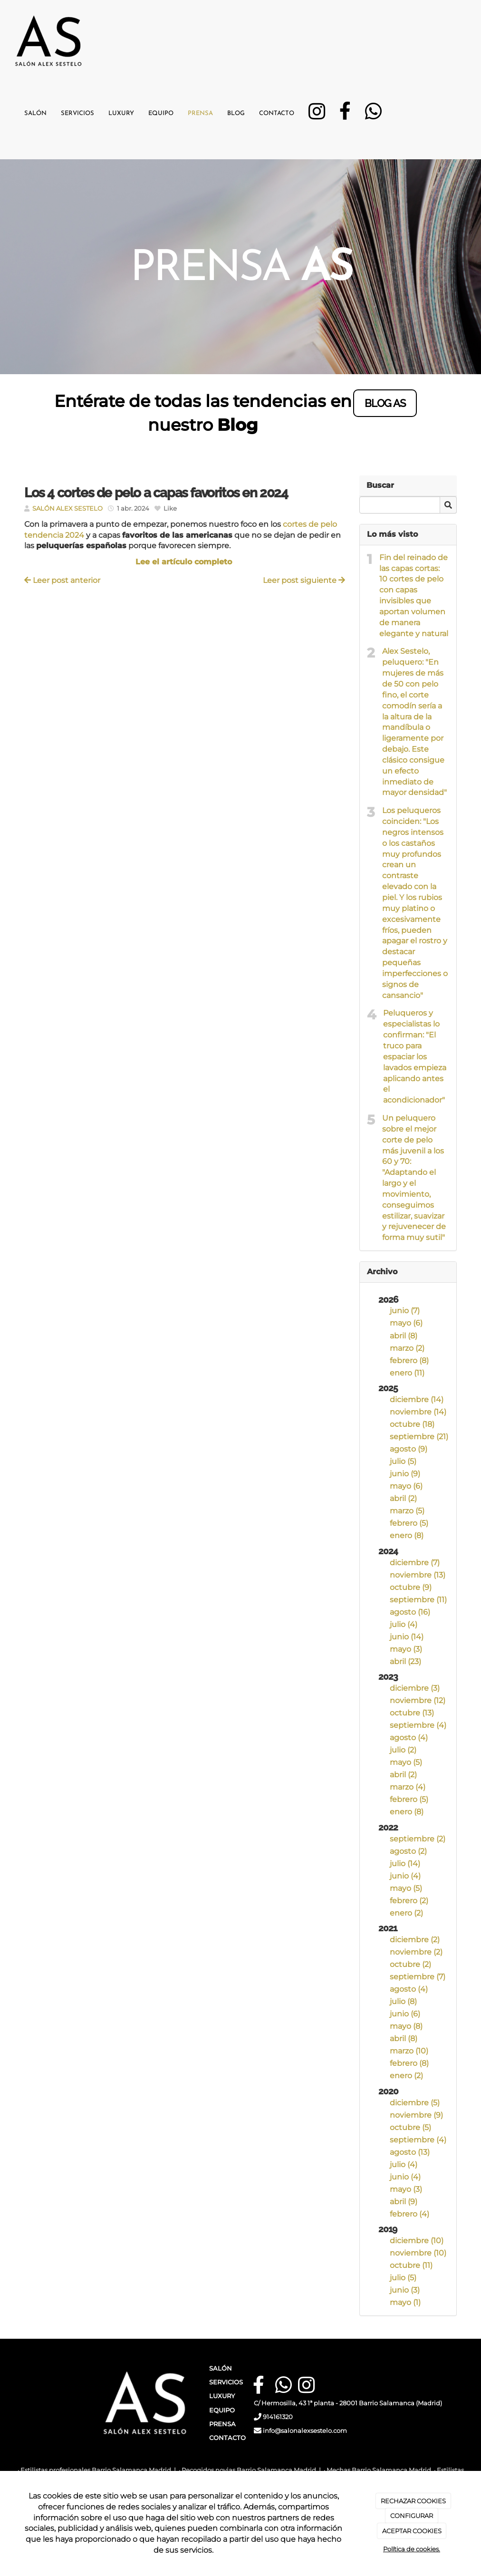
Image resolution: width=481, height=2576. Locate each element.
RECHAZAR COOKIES (413, 2501)
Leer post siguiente (304, 580)
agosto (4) (409, 1737)
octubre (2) (410, 1964)
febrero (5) (409, 1523)
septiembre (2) (417, 1838)
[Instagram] (316, 115)
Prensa (200, 113)
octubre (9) (411, 1587)
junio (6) (405, 2013)
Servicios (77, 113)
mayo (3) (406, 1649)
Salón (35, 113)
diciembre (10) (416, 2240)
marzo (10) (409, 2050)
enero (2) (406, 1912)
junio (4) (405, 1875)
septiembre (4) (418, 1725)
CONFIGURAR (411, 2515)
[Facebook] (345, 114)
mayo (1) (405, 2302)
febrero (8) (409, 1360)
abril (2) (403, 1498)
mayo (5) (406, 1762)
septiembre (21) (419, 1436)
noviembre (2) (416, 1951)
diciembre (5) (415, 2102)
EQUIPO (222, 2410)
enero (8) (406, 1535)
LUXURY (222, 2396)
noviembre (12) (417, 1700)
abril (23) (405, 1661)
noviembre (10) (418, 2252)
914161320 (278, 2417)
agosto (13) (410, 2152)
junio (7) (405, 1310)
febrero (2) (409, 1900)
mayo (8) (406, 2026)
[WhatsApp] (373, 115)
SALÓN (220, 2368)
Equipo (160, 113)
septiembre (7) (417, 1976)
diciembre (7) (415, 1562)
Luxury (121, 113)
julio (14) (405, 1863)
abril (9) (403, 2201)
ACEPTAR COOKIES (412, 2531)
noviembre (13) (417, 1574)
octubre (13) (412, 1712)
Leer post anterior (62, 580)
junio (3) (405, 2290)
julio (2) (403, 1749)
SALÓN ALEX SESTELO (67, 508)
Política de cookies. (411, 2549)
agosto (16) (410, 1612)
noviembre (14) (418, 1411)
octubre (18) (412, 1424)
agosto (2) (408, 1851)
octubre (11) (411, 2265)
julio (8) (403, 2001)
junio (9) (405, 1473)
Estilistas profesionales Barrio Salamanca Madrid (95, 2470)
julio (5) (403, 1461)
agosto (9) (408, 1448)
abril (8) (403, 1335)
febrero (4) (409, 2213)
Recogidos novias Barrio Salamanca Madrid (249, 2470)
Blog (236, 113)
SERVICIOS (226, 2382)
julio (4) (403, 1624)
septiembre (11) (418, 1599)
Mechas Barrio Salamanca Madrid (379, 2470)
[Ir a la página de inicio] (48, 35)
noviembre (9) (416, 2115)
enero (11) (407, 1372)
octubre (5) (410, 2127)
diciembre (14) (416, 1399)
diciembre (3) (415, 1688)
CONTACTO (227, 2437)
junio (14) (406, 1636)
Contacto (276, 113)
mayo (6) (406, 1322)
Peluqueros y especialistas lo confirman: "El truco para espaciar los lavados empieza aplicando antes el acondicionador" (414, 1056)
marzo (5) (407, 1510)
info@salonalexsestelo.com (305, 2430)
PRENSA (222, 2424)
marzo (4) (407, 1787)
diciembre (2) (415, 1939)
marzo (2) (407, 1348)
